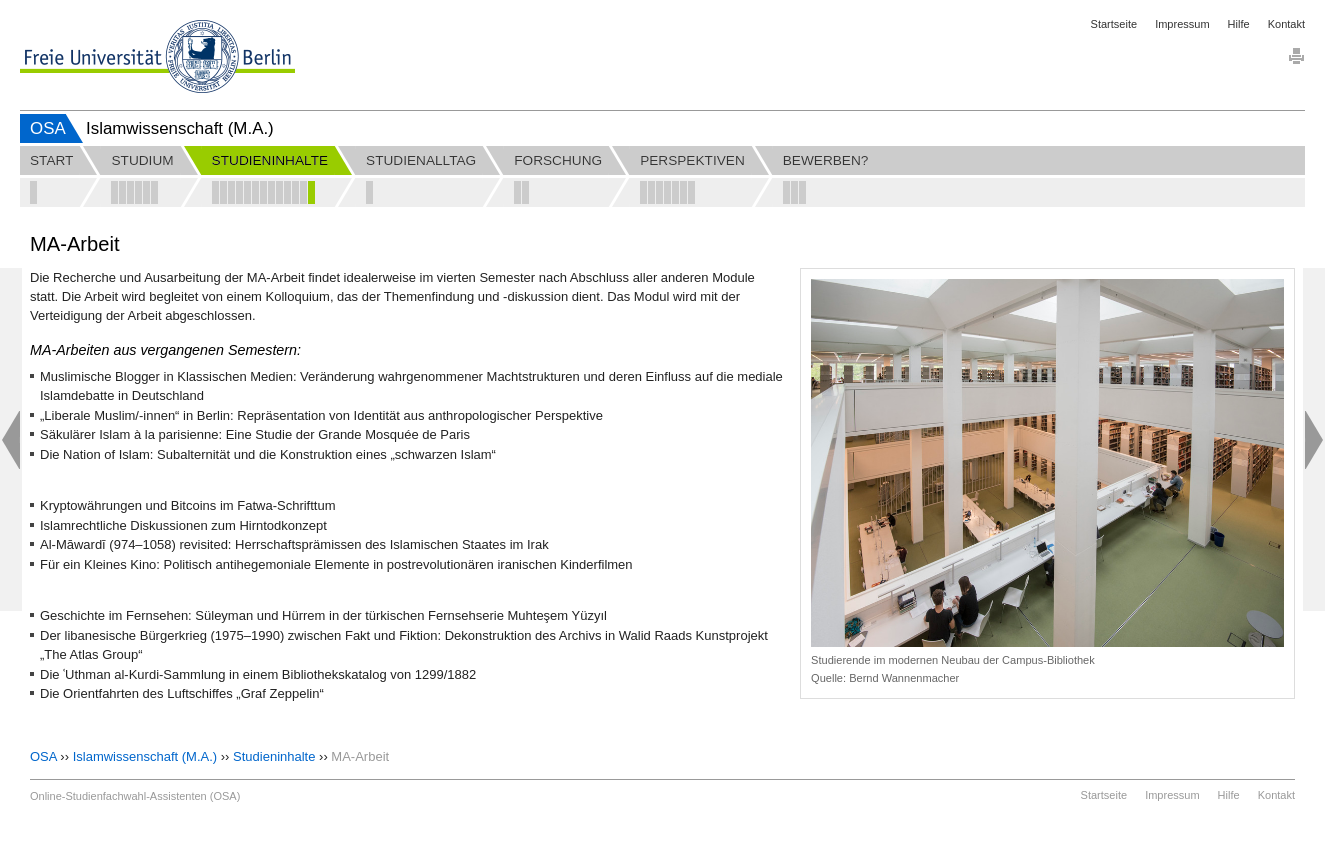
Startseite (1114, 24)
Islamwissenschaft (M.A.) (145, 756)
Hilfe (1239, 24)
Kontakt (1286, 24)
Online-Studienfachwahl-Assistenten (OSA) (135, 796)
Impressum (1182, 24)
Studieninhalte (274, 756)
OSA (48, 128)
